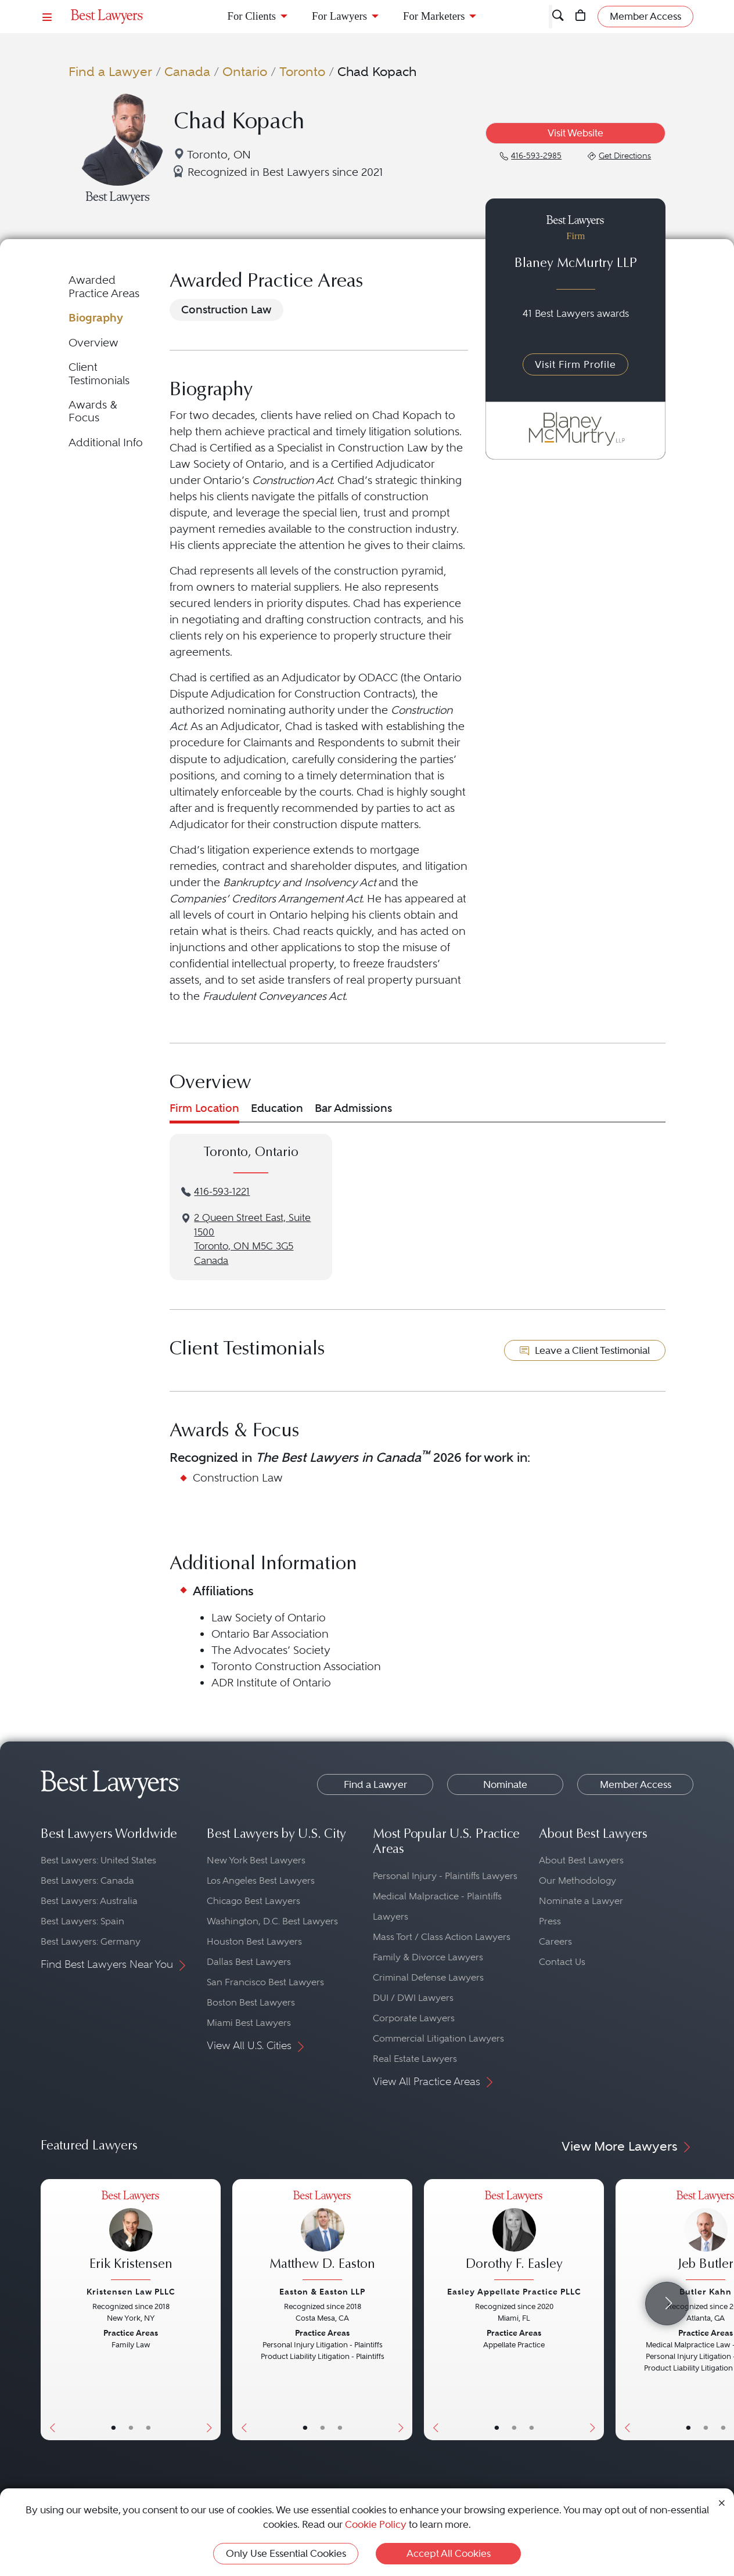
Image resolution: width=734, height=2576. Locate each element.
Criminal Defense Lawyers (428, 1977)
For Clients (252, 16)
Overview (93, 342)
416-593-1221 (222, 1191)
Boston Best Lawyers (251, 2002)
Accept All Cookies (448, 2553)
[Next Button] (212, 2309)
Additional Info (106, 442)
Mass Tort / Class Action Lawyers (441, 1936)
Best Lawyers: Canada (87, 1880)
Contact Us (562, 1961)
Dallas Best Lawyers (249, 1961)
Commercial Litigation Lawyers (438, 2038)
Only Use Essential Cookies (286, 2553)
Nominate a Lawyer (581, 1900)
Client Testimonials (99, 373)
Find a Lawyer (110, 71)
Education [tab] (277, 1108)
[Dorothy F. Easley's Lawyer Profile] (514, 2237)
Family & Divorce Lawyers (428, 1957)
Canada (187, 71)
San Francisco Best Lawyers (265, 1982)
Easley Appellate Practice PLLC (514, 2291)
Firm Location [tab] (204, 1108)
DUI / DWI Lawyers (413, 1997)
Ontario (244, 71)
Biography (96, 317)
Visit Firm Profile (575, 364)
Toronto (302, 71)
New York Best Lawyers (256, 1860)
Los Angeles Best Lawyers (261, 1880)
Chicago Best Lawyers (253, 1900)
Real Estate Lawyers (415, 2058)
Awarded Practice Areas (104, 286)
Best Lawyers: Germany (91, 1941)
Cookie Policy (375, 2524)
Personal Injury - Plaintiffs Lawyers (445, 1875)
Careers (555, 1941)
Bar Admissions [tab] (353, 1108)
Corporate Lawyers (414, 2018)
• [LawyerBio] (131, 2427)
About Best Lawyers (581, 1860)
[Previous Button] (50, 2309)
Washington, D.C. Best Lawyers (272, 1921)
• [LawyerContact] (148, 2427)
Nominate (505, 1784)
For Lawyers (339, 16)
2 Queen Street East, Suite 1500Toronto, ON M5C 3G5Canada (252, 1239)
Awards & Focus (93, 411)
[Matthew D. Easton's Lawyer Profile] (322, 2237)
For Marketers (434, 16)
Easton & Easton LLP (322, 2291)
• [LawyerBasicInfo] (113, 2427)
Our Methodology (577, 1880)
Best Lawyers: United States (98, 1860)
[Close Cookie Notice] (722, 2502)
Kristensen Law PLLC (131, 2291)
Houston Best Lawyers (254, 1941)
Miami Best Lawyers (249, 2022)
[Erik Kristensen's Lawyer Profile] (130, 2237)
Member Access (635, 1784)
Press (550, 1921)
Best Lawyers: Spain (82, 1921)
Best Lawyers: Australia (89, 1900)
